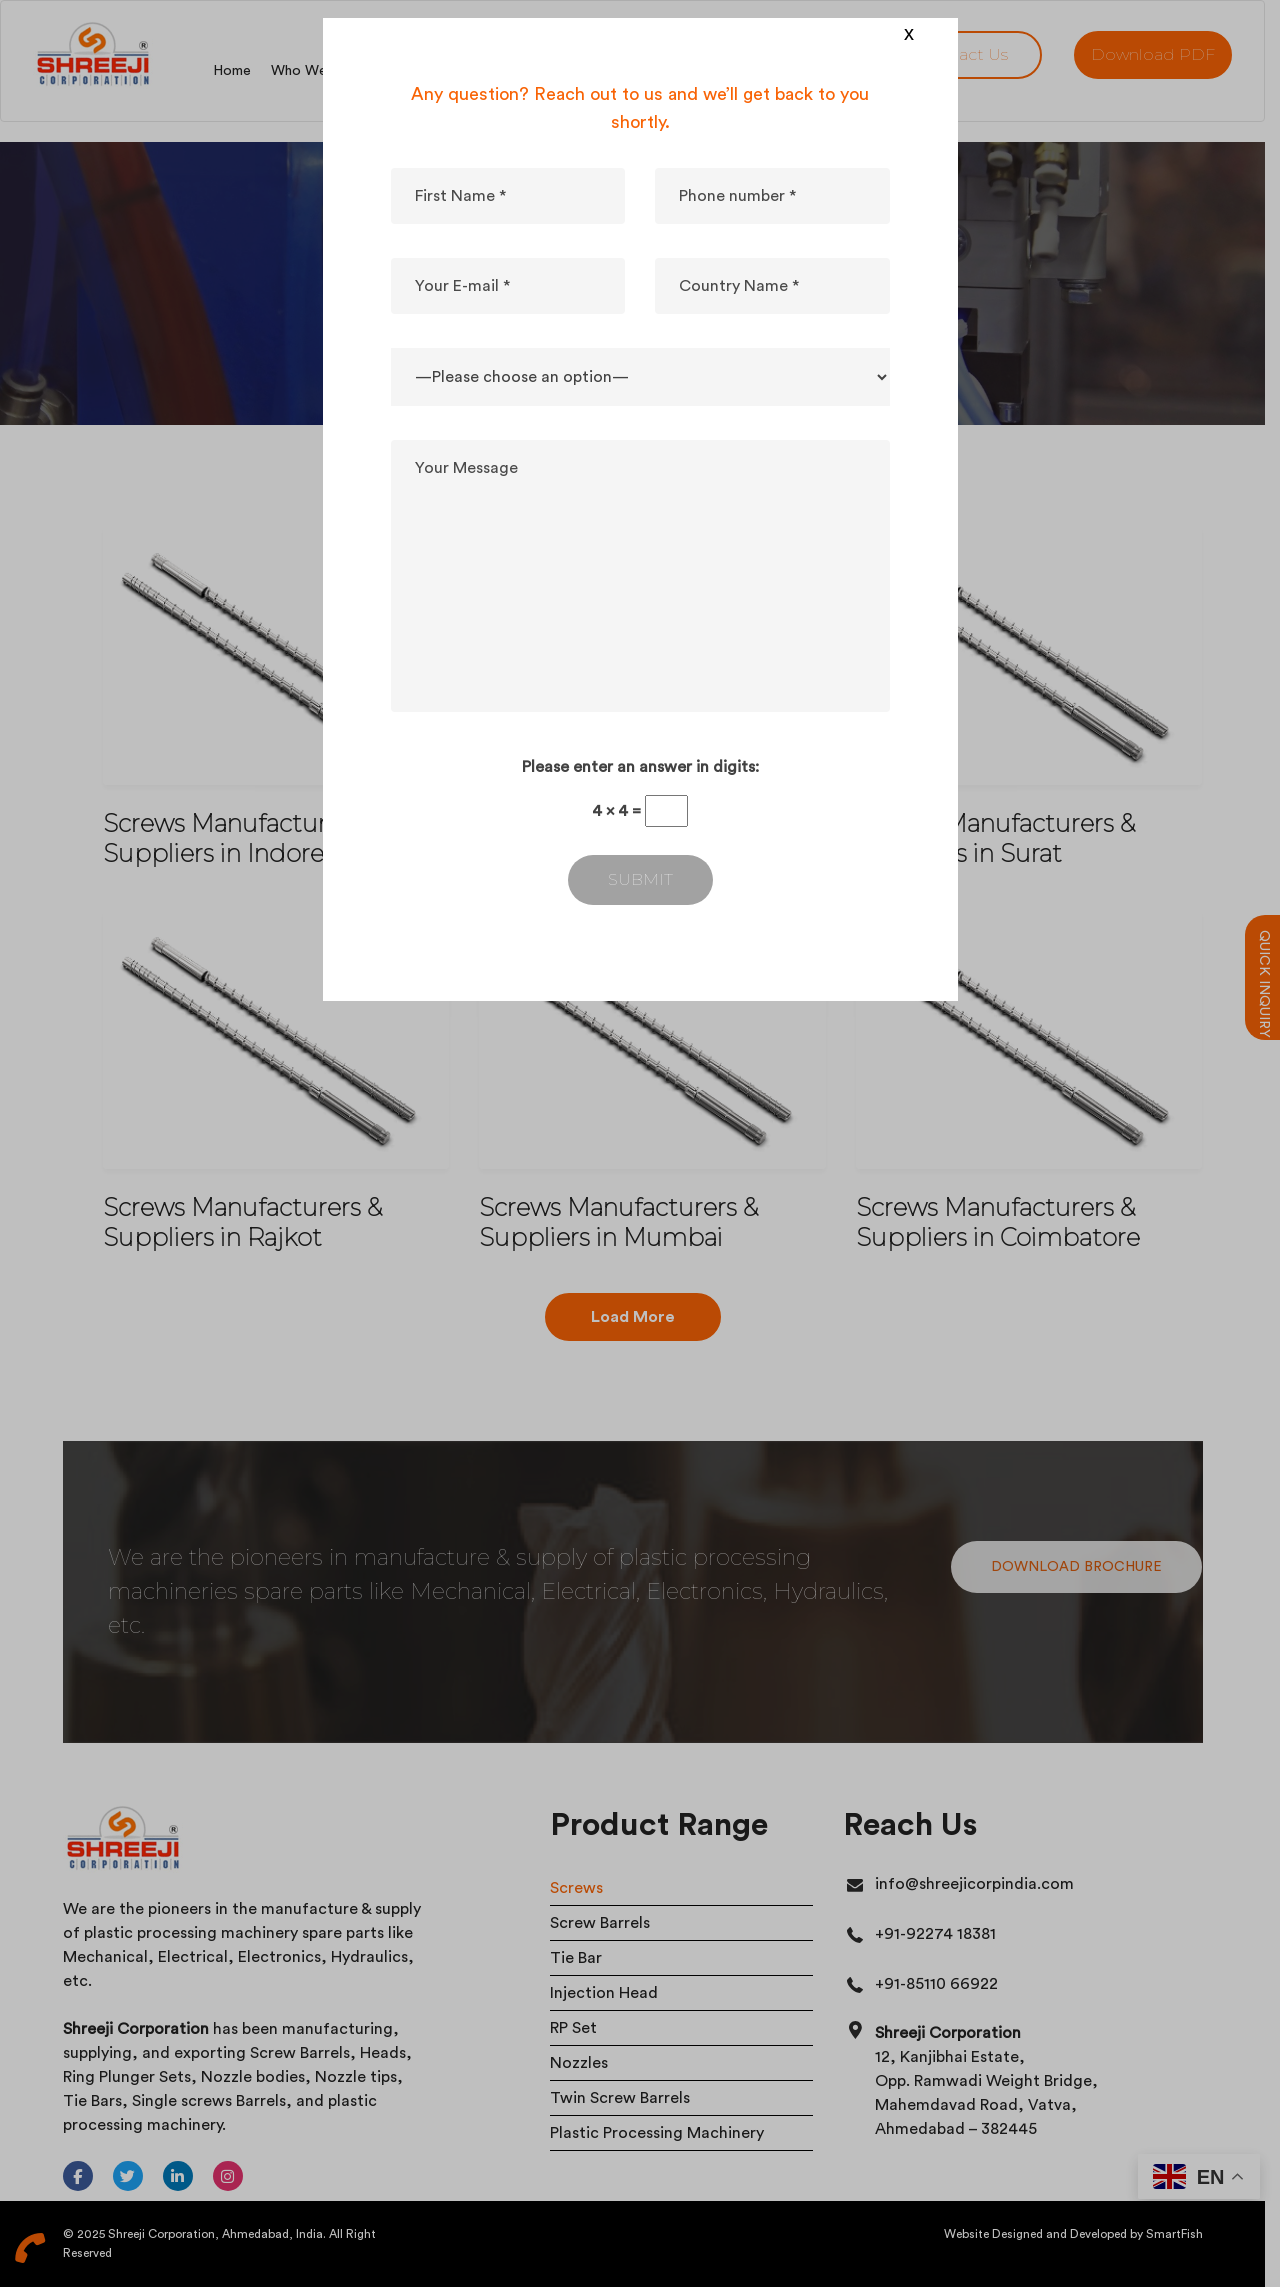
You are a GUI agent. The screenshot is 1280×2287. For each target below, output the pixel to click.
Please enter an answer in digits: (640, 767)
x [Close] (909, 32)
